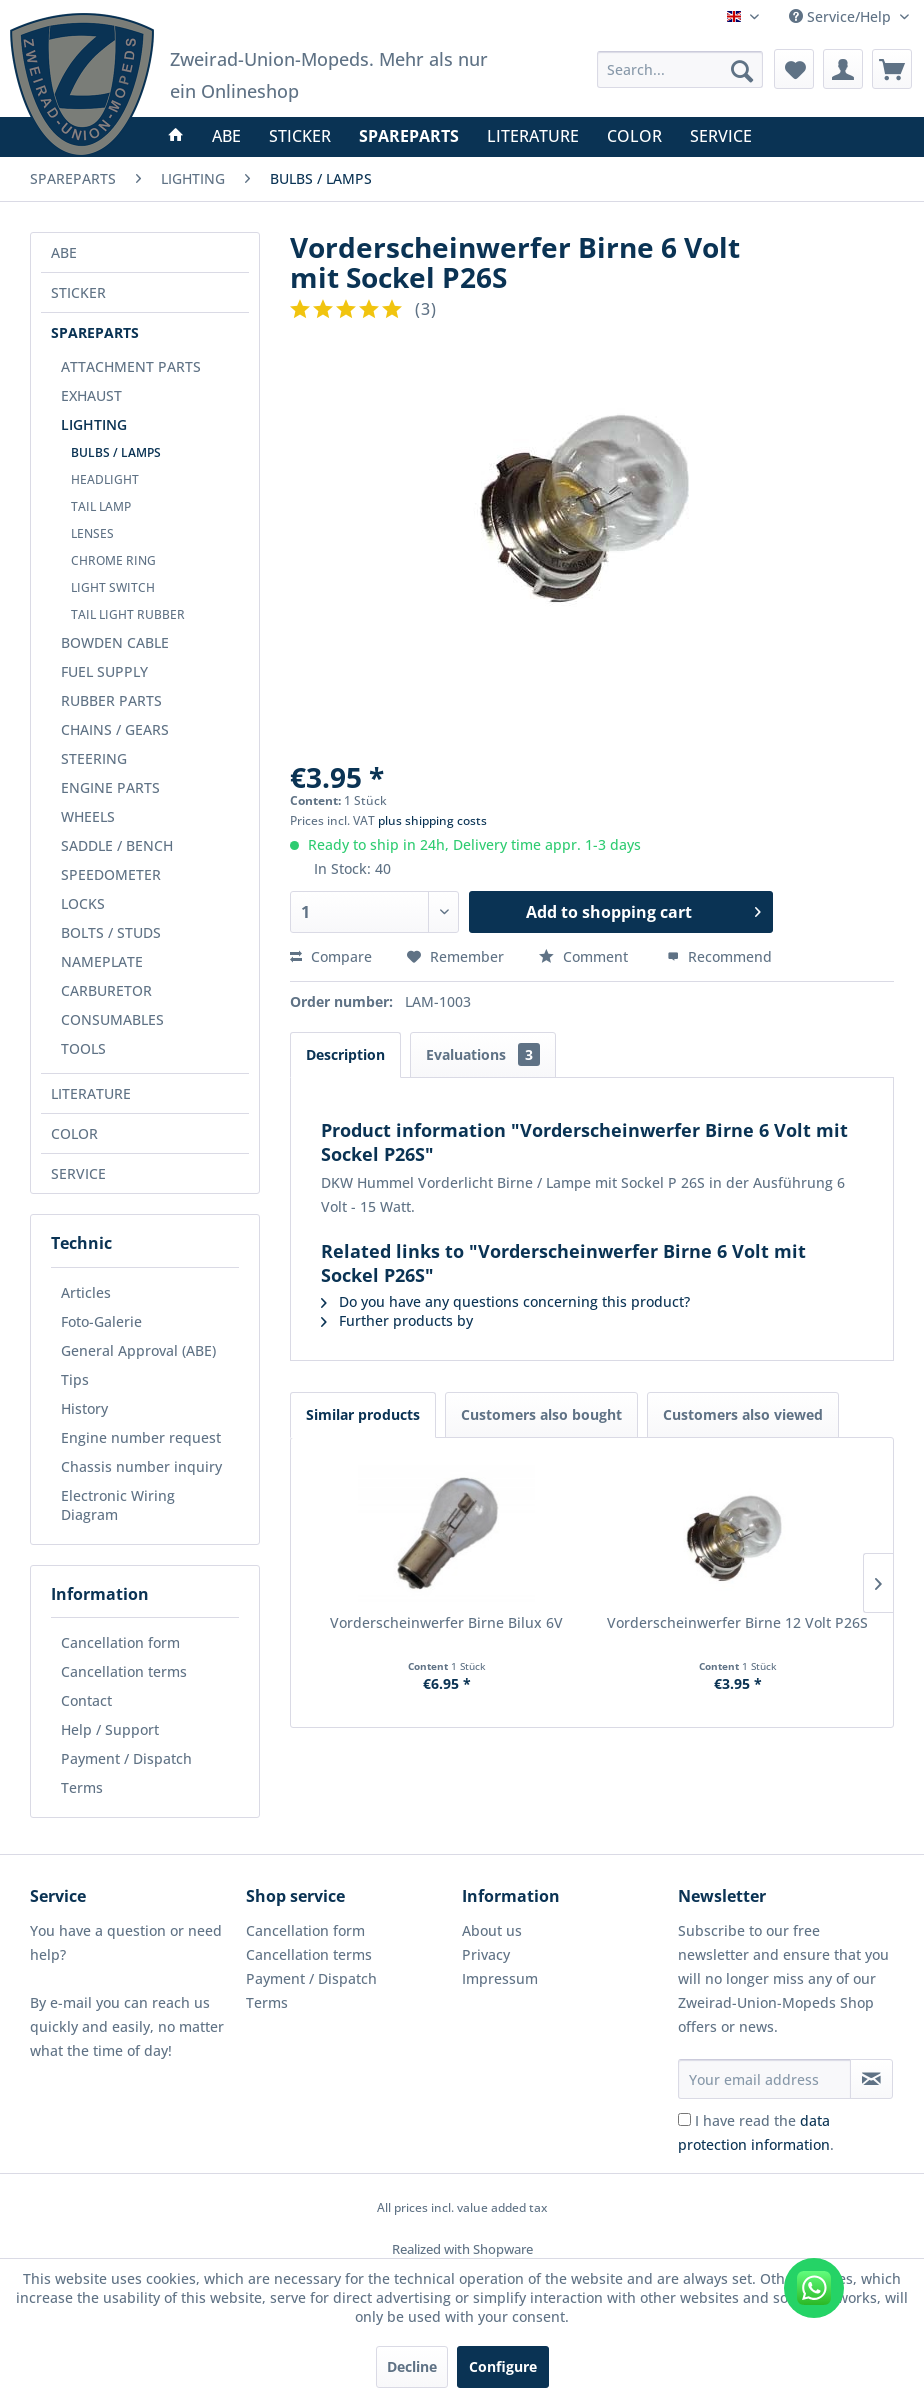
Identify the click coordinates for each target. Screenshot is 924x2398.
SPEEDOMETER (111, 874)
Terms (82, 1787)
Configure (503, 2366)
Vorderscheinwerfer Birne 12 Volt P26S (737, 1622)
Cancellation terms (124, 1671)
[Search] (742, 71)
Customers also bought (541, 1414)
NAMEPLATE (102, 961)
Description (345, 1054)
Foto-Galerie (101, 1321)
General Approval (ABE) (138, 1350)
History (84, 1408)
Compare (331, 956)
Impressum (500, 1978)
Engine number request (141, 1437)
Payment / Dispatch (126, 1758)
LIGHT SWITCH (113, 587)
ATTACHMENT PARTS (131, 366)
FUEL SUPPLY (104, 671)
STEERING (94, 758)
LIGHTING (94, 424)
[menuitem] (680, 69)
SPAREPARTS (95, 332)
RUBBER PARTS (111, 700)
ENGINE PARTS (110, 787)
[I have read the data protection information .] (684, 2119)
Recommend (719, 956)
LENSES (92, 533)
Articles (86, 1292)
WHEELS (88, 816)
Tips (75, 1379)
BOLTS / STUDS (111, 932)
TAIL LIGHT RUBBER (128, 614)
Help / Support (110, 1729)
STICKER (78, 292)
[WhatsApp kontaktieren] (814, 2288)
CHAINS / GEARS (115, 729)
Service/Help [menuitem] (842, 16)
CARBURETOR (106, 990)
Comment (585, 956)
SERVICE (78, 1173)
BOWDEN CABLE (115, 642)
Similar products (363, 1414)
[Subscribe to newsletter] (871, 2079)
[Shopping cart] (892, 69)
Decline (412, 2366)
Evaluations (483, 1054)
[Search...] (680, 69)
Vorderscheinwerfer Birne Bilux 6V (446, 1622)
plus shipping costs (432, 820)
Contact (86, 1700)
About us (492, 1930)
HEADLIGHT (105, 479)
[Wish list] (794, 69)
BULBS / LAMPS (116, 452)
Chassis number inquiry (141, 1466)
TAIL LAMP (101, 506)
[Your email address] (764, 2079)
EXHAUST (91, 395)
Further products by (397, 1320)
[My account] (843, 69)
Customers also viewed (743, 1414)
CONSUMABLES (112, 1019)
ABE (64, 252)
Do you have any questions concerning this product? (505, 1301)
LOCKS (83, 903)
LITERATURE (91, 1093)
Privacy (486, 1954)
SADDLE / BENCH (117, 845)
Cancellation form (120, 1642)
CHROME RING (113, 560)
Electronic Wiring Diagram (118, 1505)
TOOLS (83, 1048)
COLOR (74, 1133)
